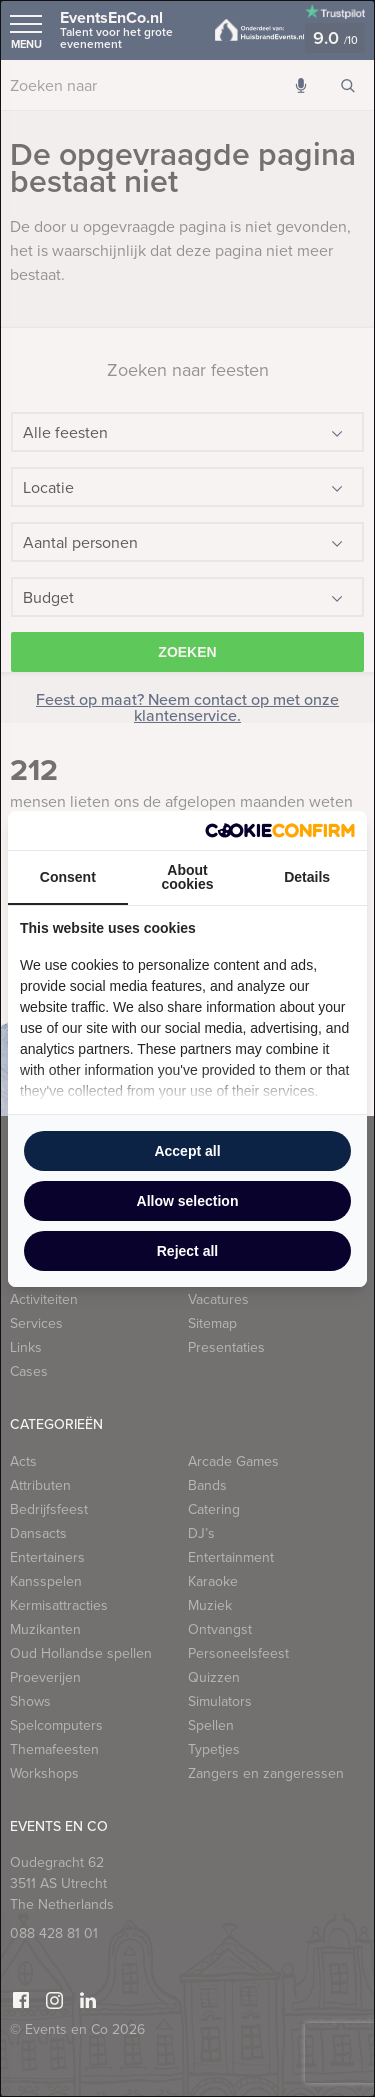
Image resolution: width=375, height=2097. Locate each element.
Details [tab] (307, 877)
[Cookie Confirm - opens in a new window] (280, 830)
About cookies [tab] (187, 877)
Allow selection (188, 1201)
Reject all (187, 1251)
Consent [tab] (68, 877)
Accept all (187, 1151)
